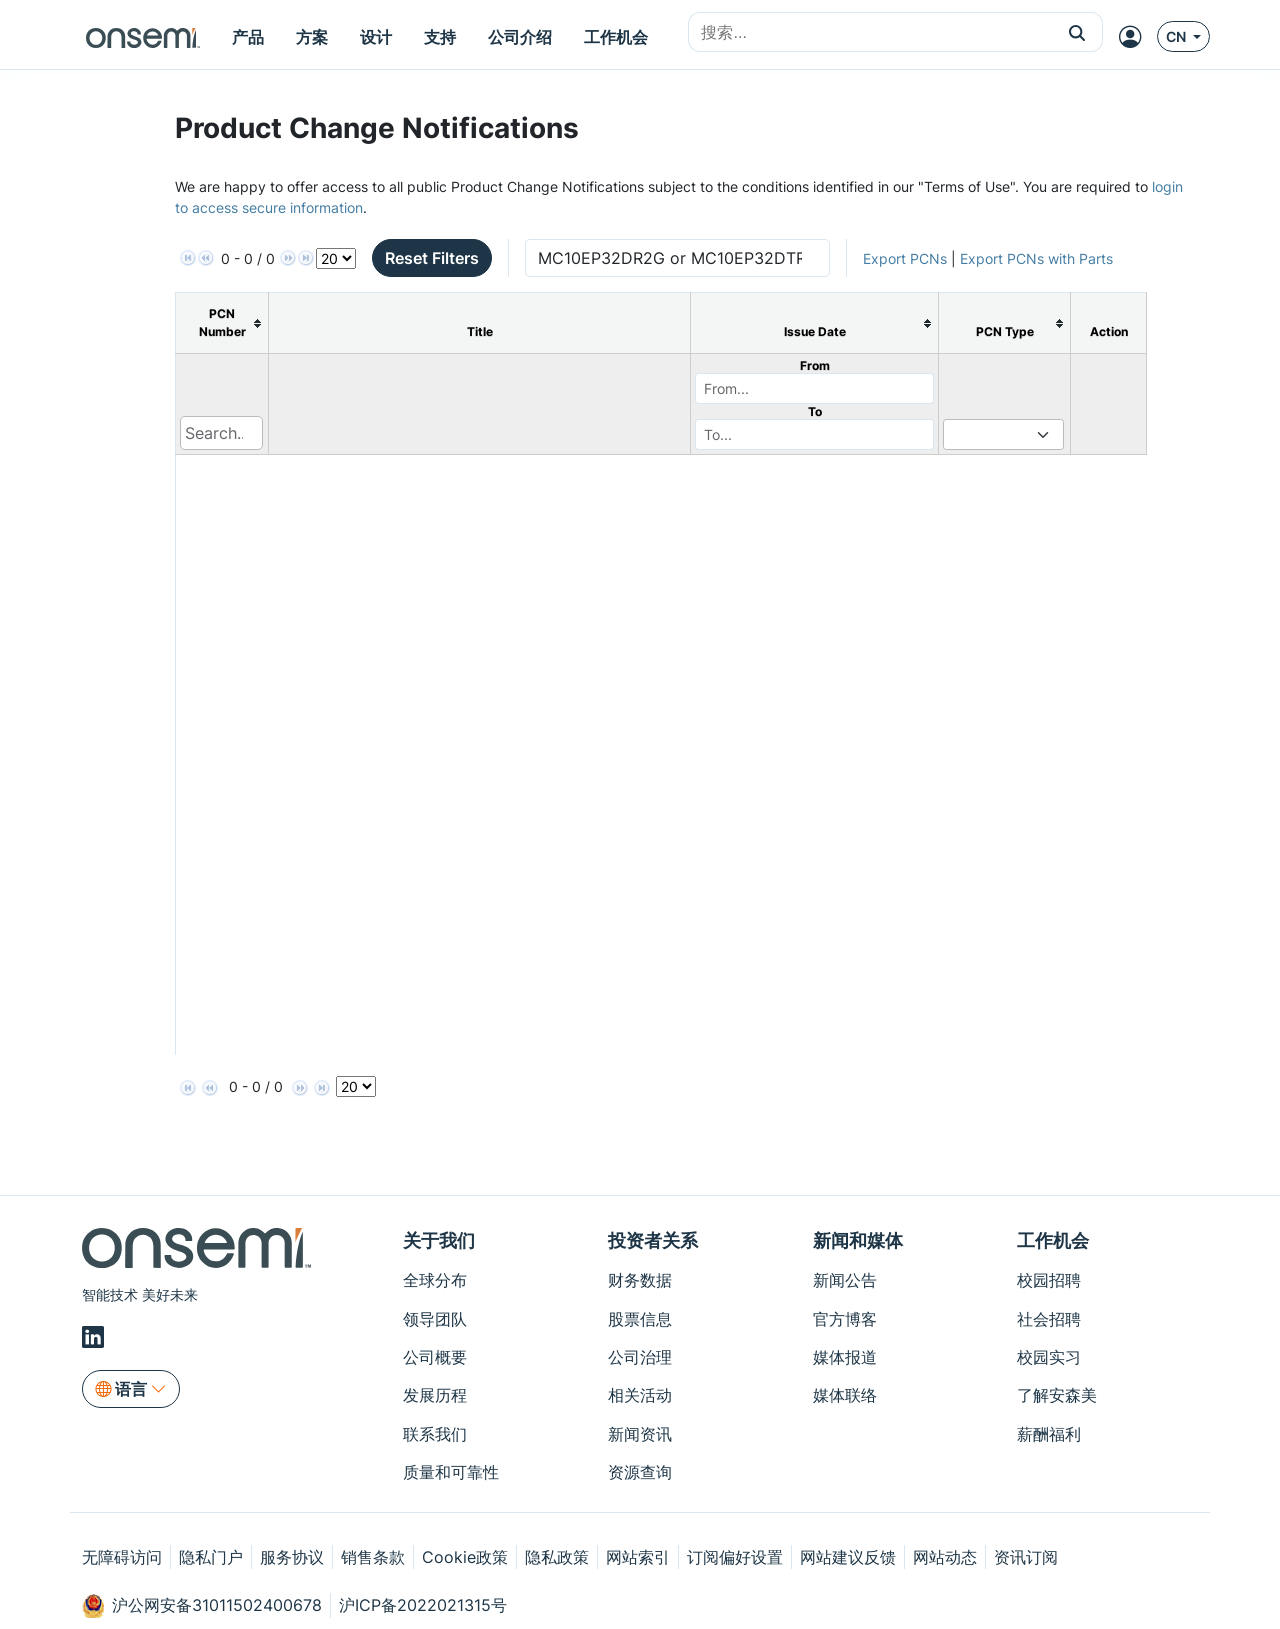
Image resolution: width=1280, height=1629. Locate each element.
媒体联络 (845, 1395)
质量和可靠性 (451, 1472)
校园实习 (1049, 1357)
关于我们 (439, 1240)
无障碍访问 (122, 1557)
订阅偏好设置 (735, 1557)
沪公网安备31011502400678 (202, 1606)
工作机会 (1053, 1240)
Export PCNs (905, 258)
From (815, 365)
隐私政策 (557, 1557)
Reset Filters (432, 258)
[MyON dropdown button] (1136, 37)
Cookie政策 (465, 1557)
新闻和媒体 (858, 1240)
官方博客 (845, 1319)
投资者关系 (653, 1240)
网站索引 (638, 1557)
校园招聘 (1049, 1280)
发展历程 (435, 1395)
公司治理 (640, 1357)
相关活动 (640, 1395)
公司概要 (435, 1357)
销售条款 (373, 1557)
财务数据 (640, 1280)
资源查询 (640, 1472)
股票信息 (640, 1319)
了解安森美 (1057, 1395)
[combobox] (870, 33)
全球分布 (435, 1280)
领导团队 (435, 1319)
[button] (1077, 32)
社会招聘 (1049, 1319)
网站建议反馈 (848, 1557)
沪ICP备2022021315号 (423, 1605)
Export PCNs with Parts (1036, 258)
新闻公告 (845, 1280)
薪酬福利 (1049, 1434)
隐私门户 (211, 1557)
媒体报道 (845, 1357)
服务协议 (292, 1557)
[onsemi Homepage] (143, 37)
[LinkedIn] (96, 1337)
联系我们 (435, 1434)
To (815, 411)
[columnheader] (222, 323)
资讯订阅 (1026, 1557)
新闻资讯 (640, 1434)
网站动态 (945, 1557)
